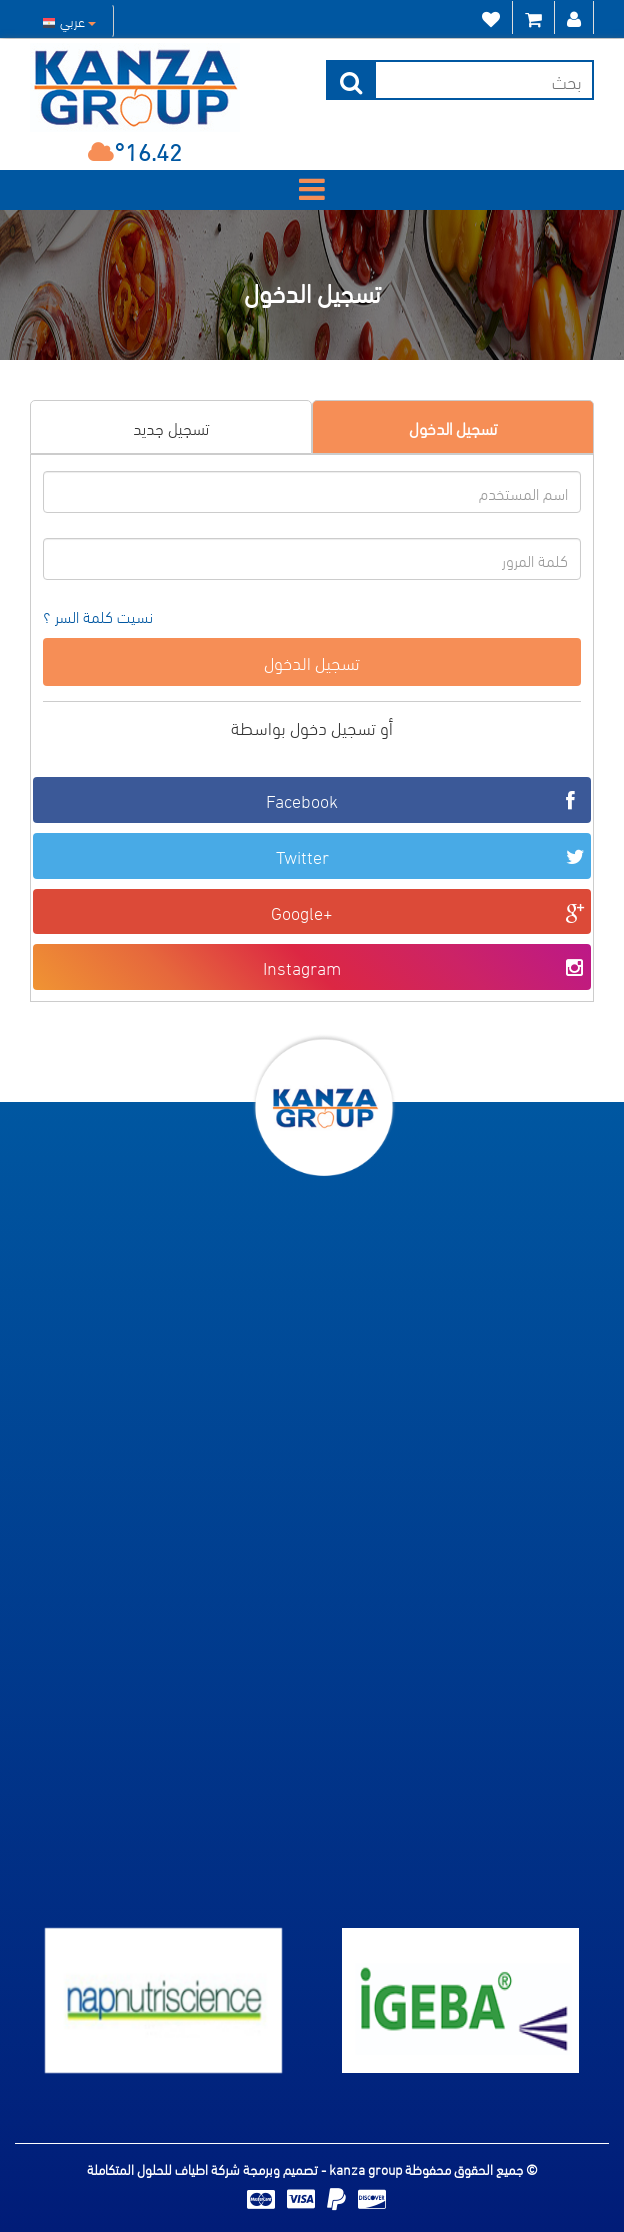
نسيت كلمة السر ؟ (98, 616)
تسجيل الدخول (453, 426)
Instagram (424, 966)
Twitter (431, 855)
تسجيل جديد (171, 426)
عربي (69, 20)
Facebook (426, 799)
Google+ (428, 911)
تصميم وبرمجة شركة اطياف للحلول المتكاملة (204, 2168)
